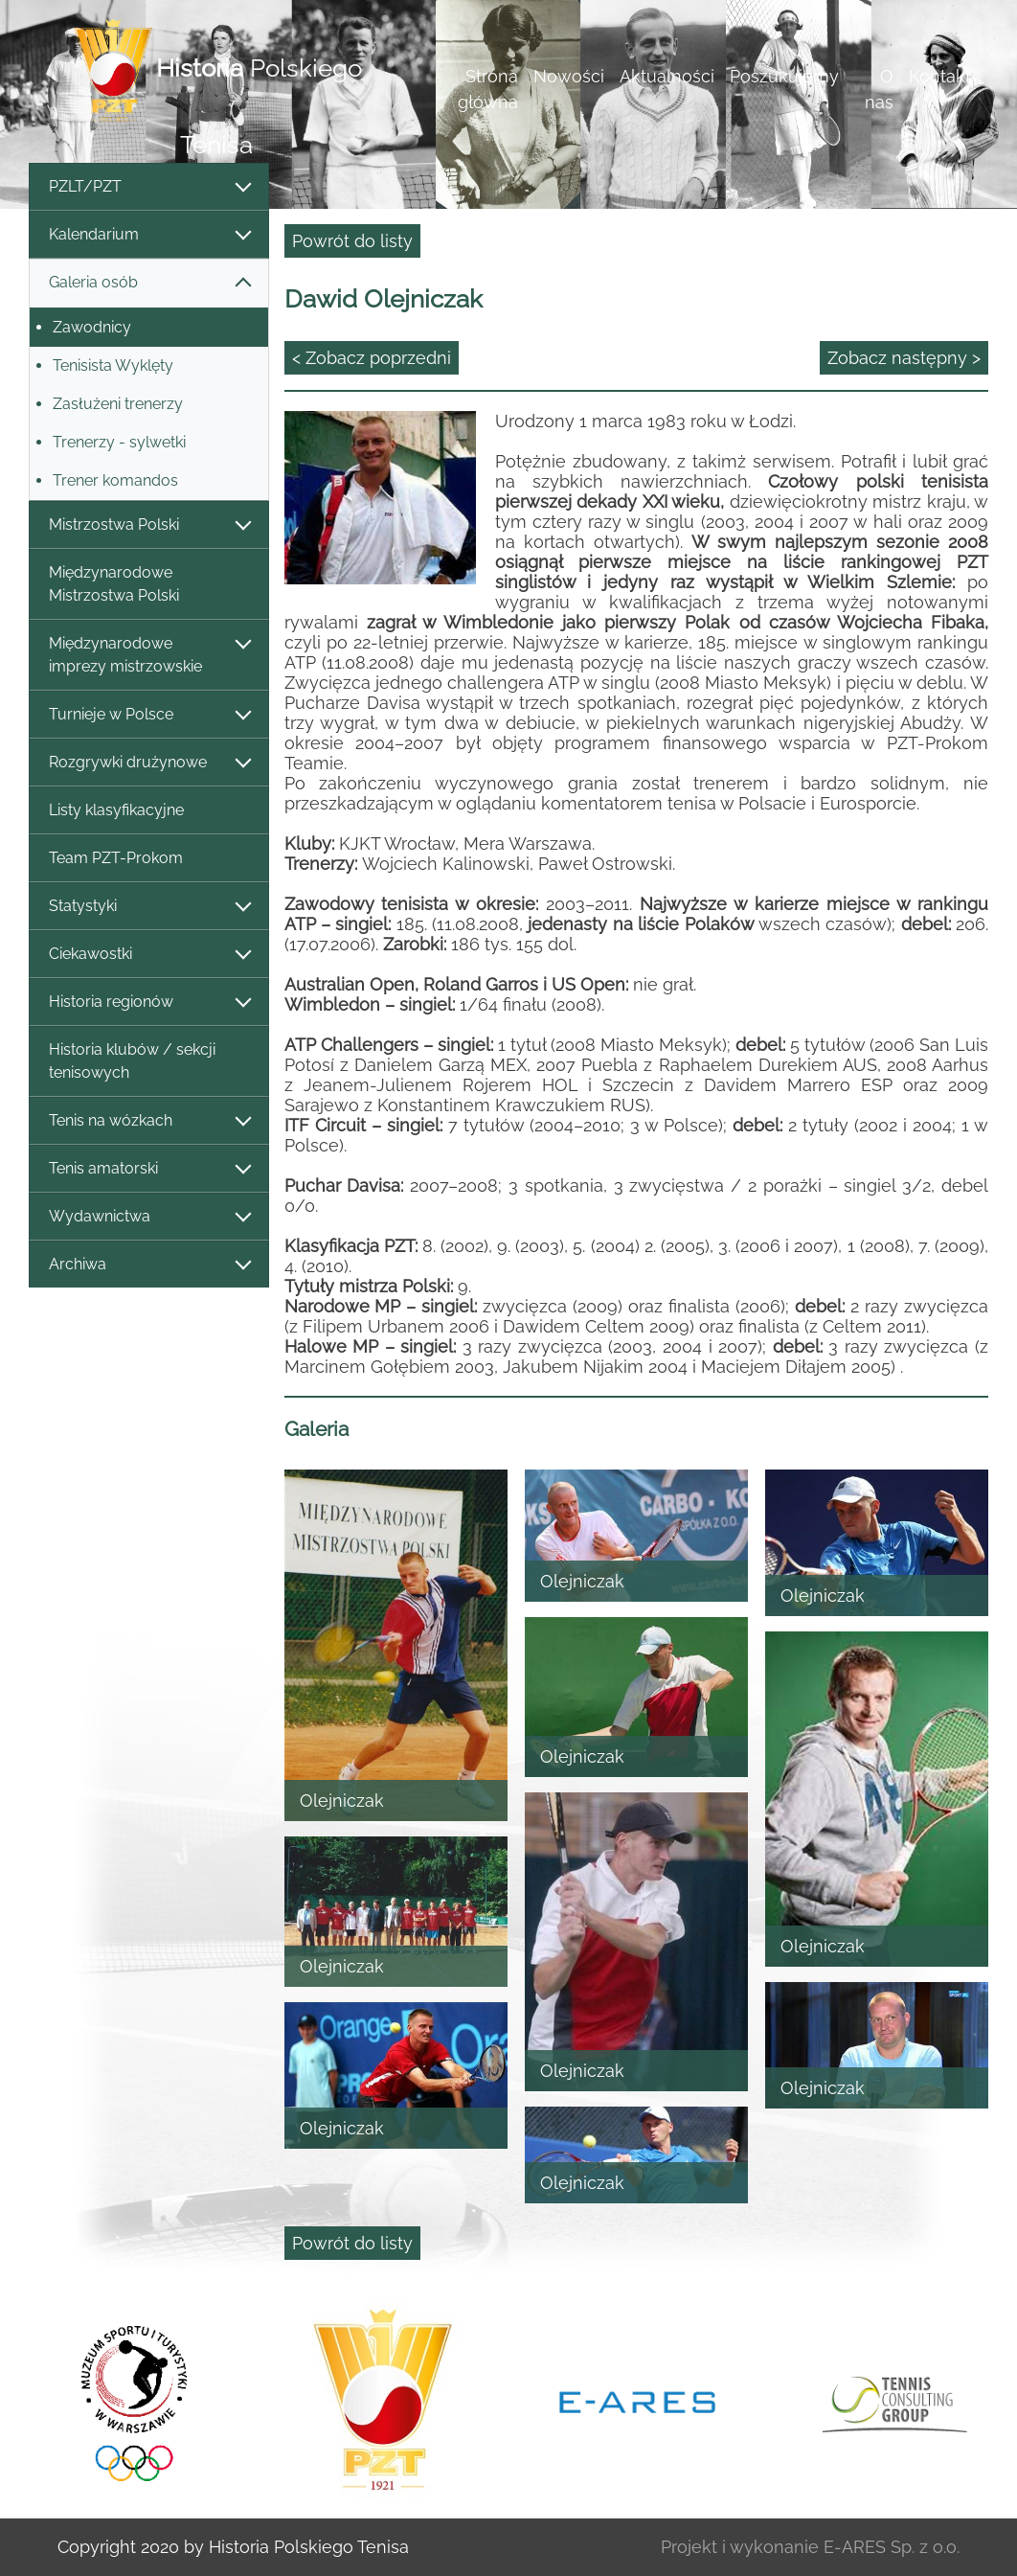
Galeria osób (149, 283)
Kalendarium (149, 235)
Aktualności (667, 76)
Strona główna (488, 89)
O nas (879, 89)
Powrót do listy (352, 241)
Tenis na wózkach (149, 1121)
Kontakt (940, 76)
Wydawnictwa (149, 1217)
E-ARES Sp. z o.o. (892, 2547)
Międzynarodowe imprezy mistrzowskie (149, 654)
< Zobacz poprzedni (371, 358)
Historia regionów (149, 1002)
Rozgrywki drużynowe (149, 763)
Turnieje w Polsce (149, 715)
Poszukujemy (784, 76)
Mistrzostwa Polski (149, 525)
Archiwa (149, 1265)
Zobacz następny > (904, 358)
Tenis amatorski (149, 1169)
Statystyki (149, 907)
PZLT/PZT (149, 187)
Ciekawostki (149, 955)
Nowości (568, 76)
